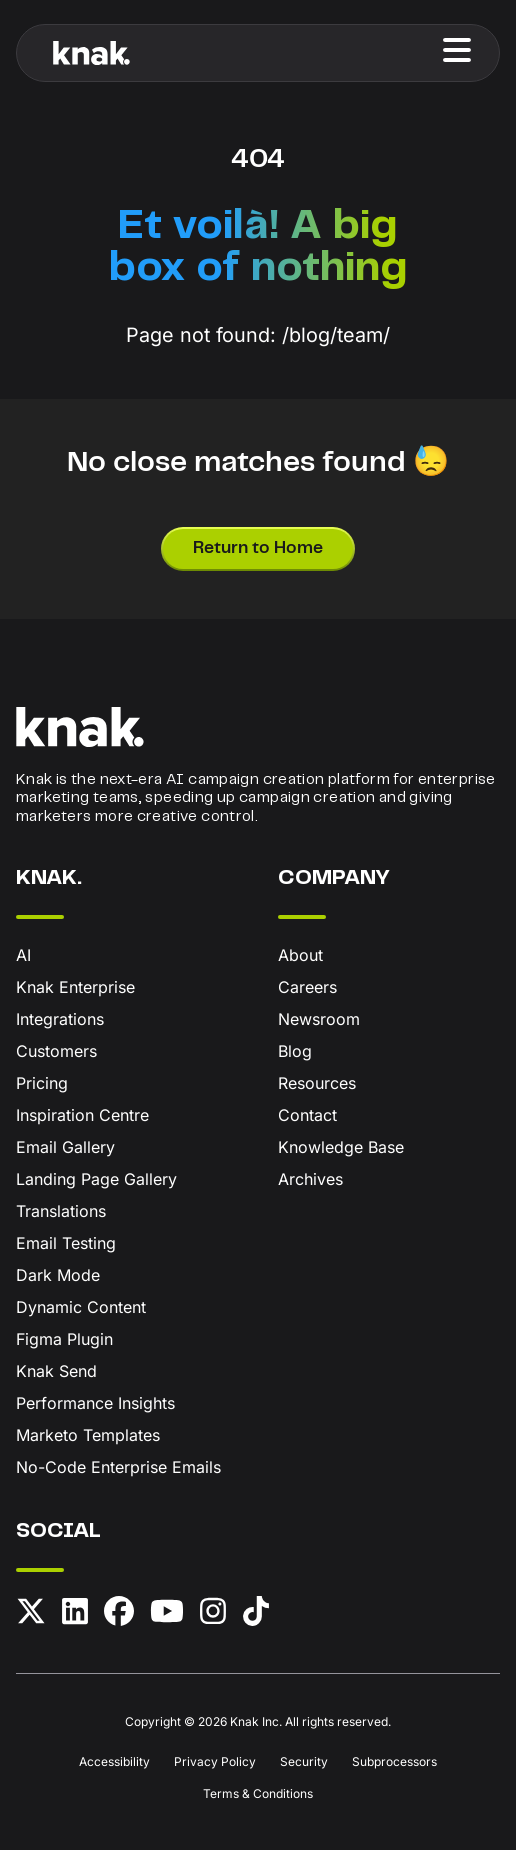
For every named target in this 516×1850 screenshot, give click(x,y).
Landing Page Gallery (96, 1179)
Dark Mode (58, 1275)
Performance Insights (95, 1403)
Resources (317, 1083)
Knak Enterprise (75, 987)
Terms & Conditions (258, 1793)
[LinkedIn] (75, 1614)
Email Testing (66, 1243)
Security (304, 1761)
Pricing (42, 1083)
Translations (61, 1211)
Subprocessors (394, 1761)
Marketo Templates (88, 1435)
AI (23, 955)
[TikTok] (256, 1614)
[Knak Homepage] (91, 53)
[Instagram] (213, 1614)
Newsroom (319, 1019)
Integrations (60, 1019)
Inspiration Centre (82, 1115)
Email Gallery (65, 1147)
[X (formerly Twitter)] (31, 1614)
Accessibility (114, 1761)
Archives (310, 1179)
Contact (307, 1115)
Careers (307, 987)
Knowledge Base (341, 1147)
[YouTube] (167, 1614)
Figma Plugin (64, 1339)
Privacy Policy (215, 1761)
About (300, 955)
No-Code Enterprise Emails (118, 1467)
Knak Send (56, 1371)
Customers (56, 1051)
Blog (295, 1051)
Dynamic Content (81, 1307)
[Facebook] (119, 1614)
